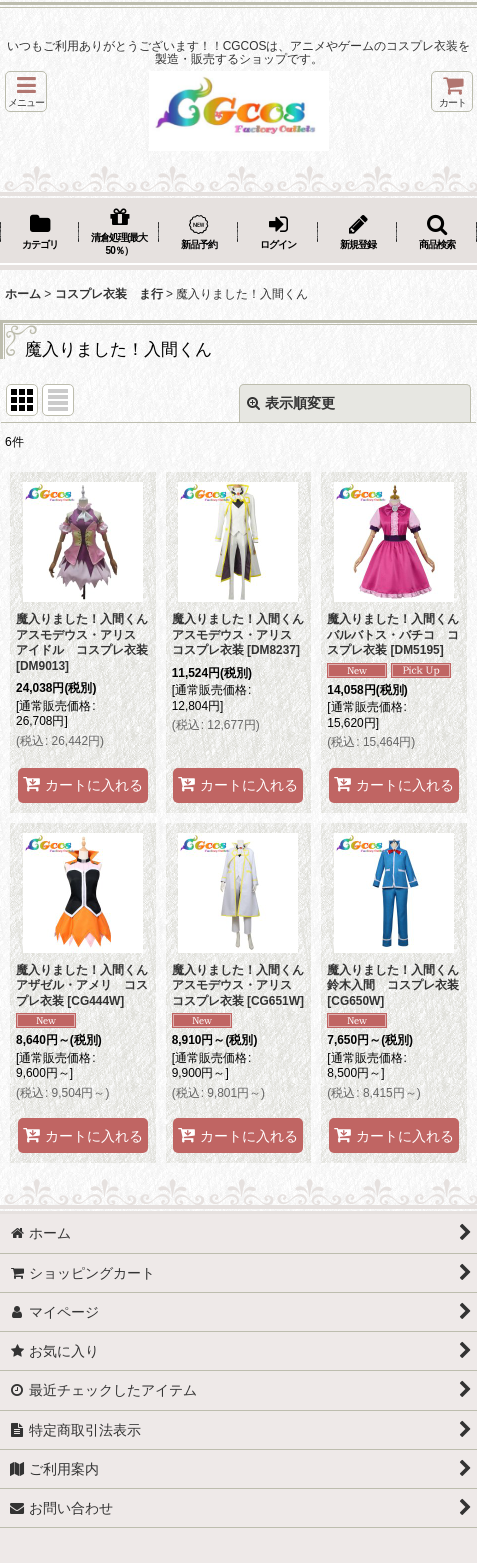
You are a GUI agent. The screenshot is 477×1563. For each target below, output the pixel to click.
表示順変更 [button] (291, 403)
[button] (26, 91)
